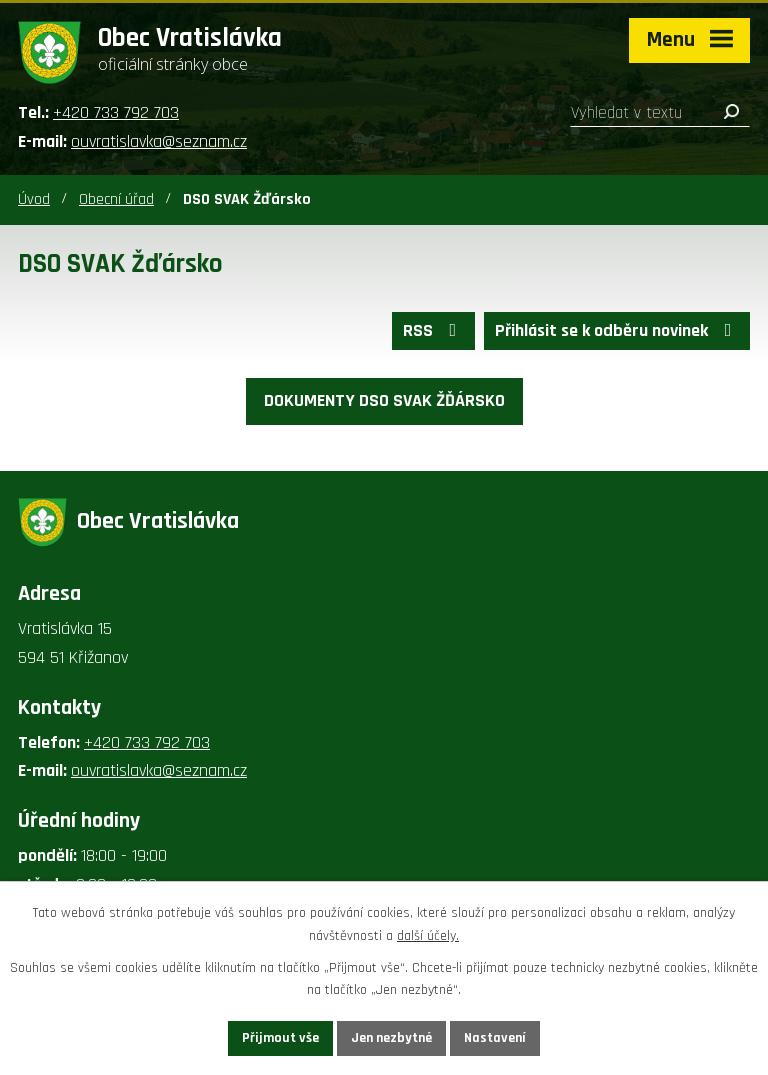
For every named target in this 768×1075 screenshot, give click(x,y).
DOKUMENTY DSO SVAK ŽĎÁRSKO (384, 400)
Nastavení (495, 1038)
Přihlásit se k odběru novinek (617, 330)
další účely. (428, 936)
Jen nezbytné (391, 1038)
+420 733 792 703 (116, 112)
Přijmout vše (280, 1038)
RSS (434, 330)
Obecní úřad (116, 199)
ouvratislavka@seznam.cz (159, 141)
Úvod (34, 199)
